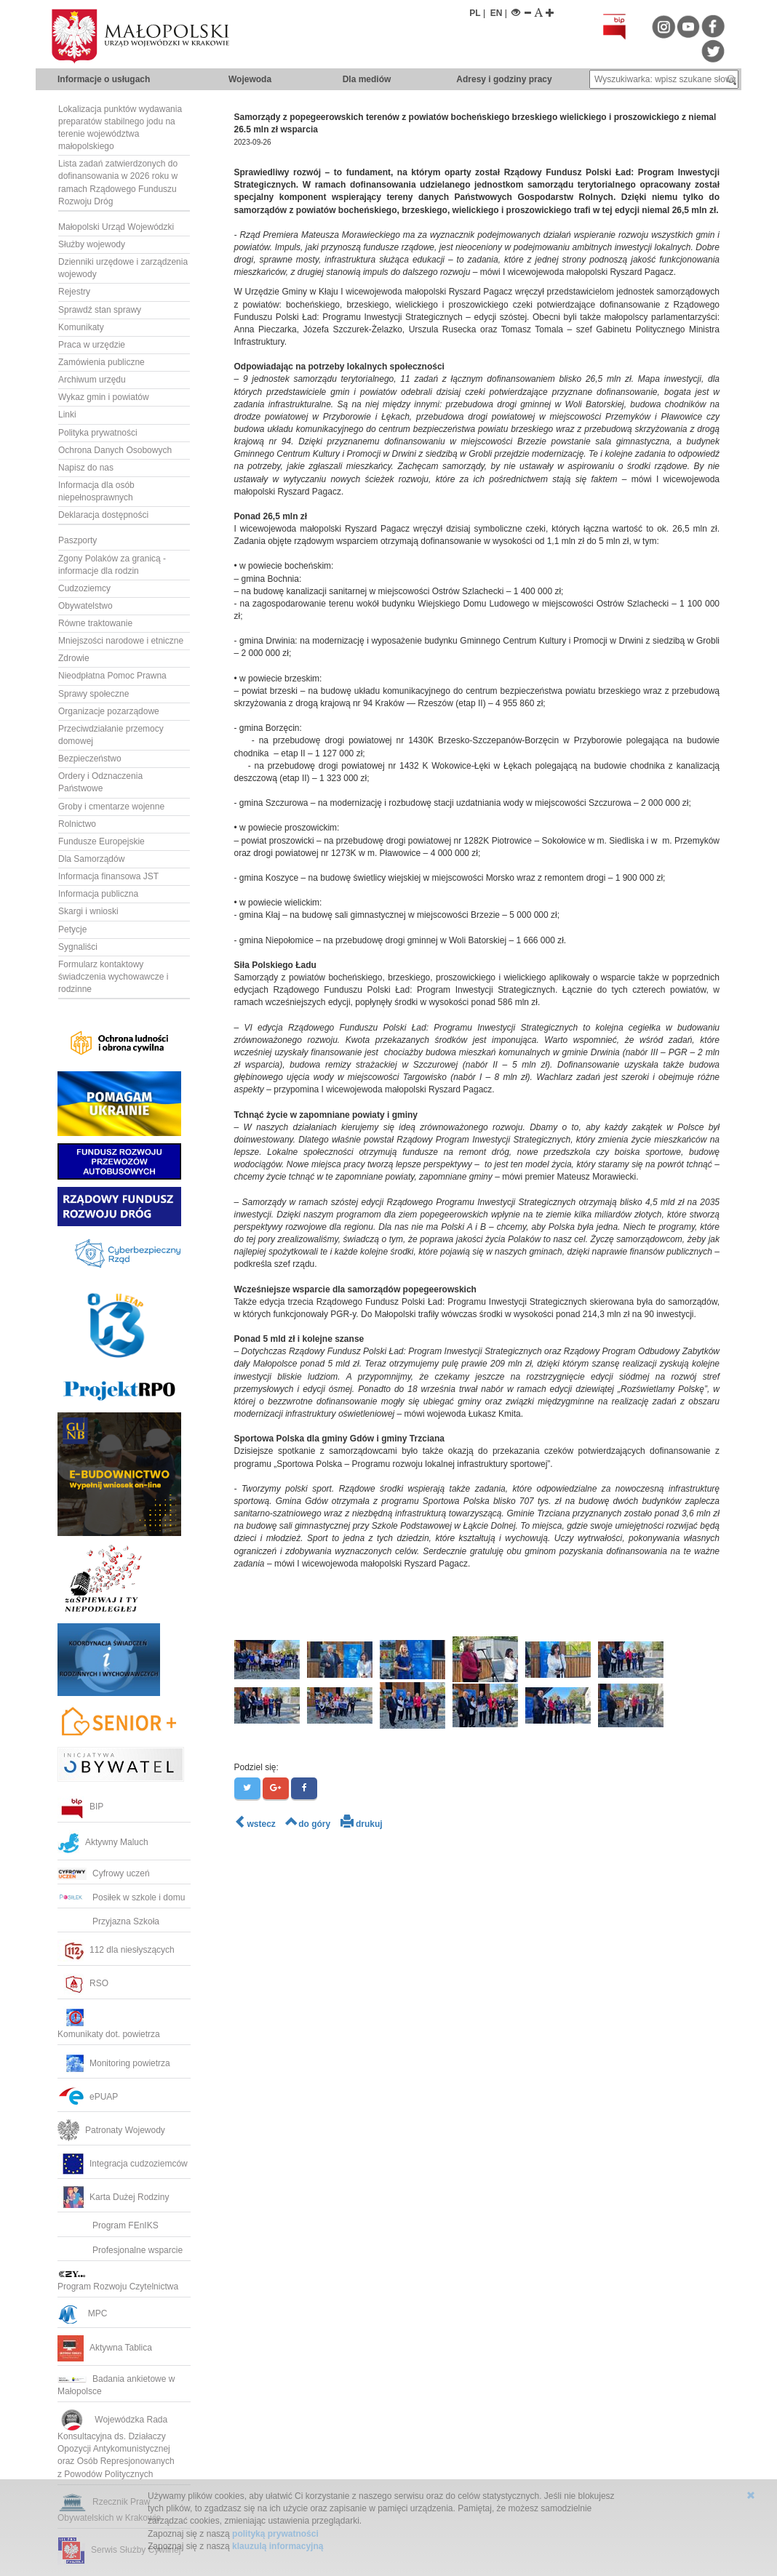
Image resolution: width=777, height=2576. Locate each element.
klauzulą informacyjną (277, 2546)
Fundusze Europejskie (101, 841)
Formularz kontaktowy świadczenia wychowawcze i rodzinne (113, 976)
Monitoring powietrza (113, 2063)
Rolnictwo (77, 824)
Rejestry (74, 292)
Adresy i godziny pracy (503, 79)
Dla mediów (367, 79)
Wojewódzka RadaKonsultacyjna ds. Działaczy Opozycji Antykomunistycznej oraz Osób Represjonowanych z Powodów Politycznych (117, 2447)
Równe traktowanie (95, 623)
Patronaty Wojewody (111, 2130)
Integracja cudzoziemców (122, 2164)
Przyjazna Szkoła (108, 1921)
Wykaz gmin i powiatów (103, 397)
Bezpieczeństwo (89, 758)
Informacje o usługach (103, 79)
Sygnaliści (77, 947)
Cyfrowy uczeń (103, 1873)
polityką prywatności (275, 2534)
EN (496, 13)
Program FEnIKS (108, 2225)
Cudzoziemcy (84, 588)
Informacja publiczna (98, 894)
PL (474, 13)
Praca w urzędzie (91, 345)
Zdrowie (73, 658)
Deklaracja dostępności (103, 515)
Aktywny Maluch (102, 1842)
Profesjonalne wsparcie (121, 2250)
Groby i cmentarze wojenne (111, 806)
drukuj (361, 1824)
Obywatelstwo (85, 606)
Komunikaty (81, 327)
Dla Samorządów (91, 859)
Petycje (72, 929)
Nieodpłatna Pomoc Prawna (112, 676)
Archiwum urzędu (92, 380)
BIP (80, 1806)
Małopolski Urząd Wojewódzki (116, 227)
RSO (82, 1983)
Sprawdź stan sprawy (99, 310)
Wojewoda (249, 79)
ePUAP (87, 2097)
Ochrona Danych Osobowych (115, 450)
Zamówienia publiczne (101, 362)
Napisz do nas (85, 468)
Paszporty (77, 540)
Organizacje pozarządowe (108, 711)
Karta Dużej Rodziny (113, 2197)
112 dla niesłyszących (116, 1950)
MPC (82, 2313)
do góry (307, 1824)
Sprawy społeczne (93, 694)
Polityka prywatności (98, 433)
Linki (67, 414)
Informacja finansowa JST (108, 876)
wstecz (255, 1824)
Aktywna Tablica (104, 2348)
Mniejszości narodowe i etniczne (120, 641)
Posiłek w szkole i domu (121, 1897)
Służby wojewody (91, 244)
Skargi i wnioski (88, 911)
